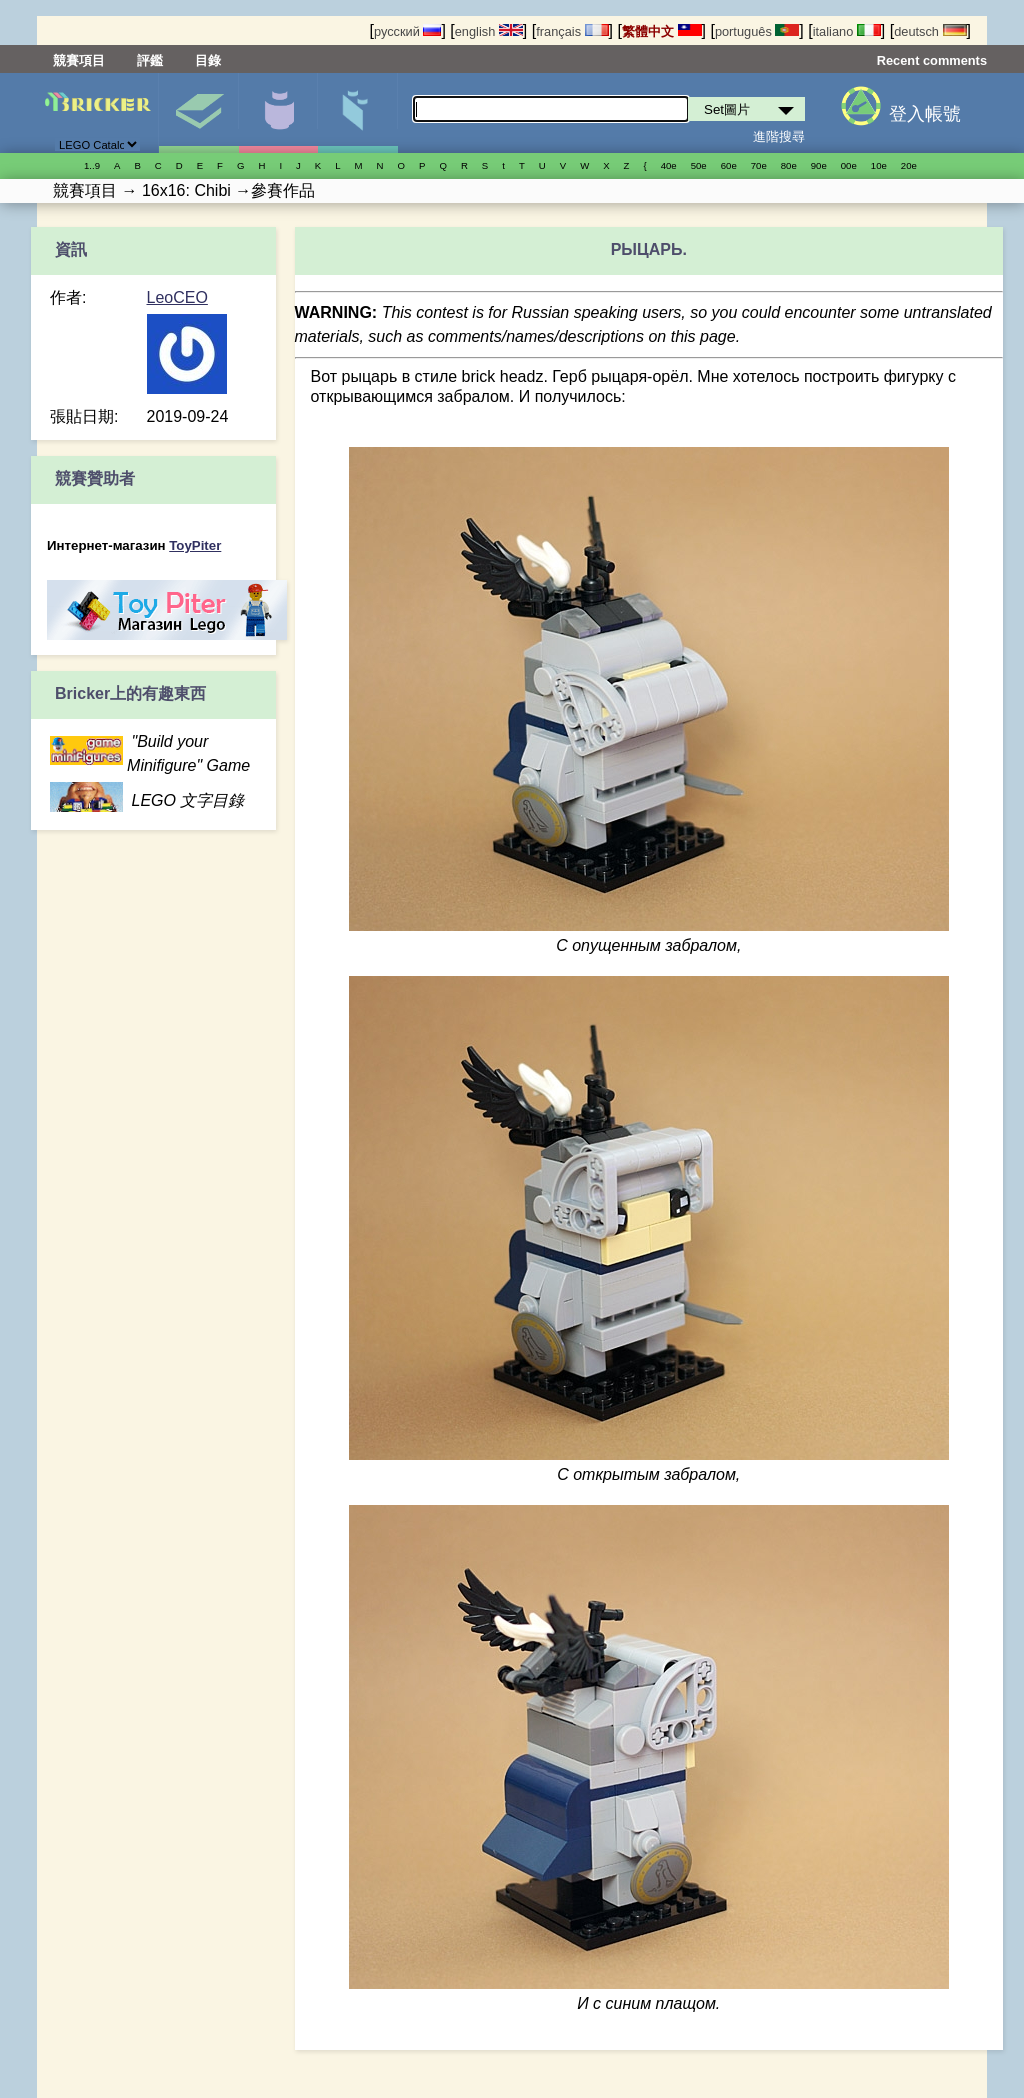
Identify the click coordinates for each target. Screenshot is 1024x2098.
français (572, 31)
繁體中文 (662, 31)
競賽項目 (79, 60)
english (489, 31)
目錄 (208, 60)
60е (729, 165)
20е (909, 165)
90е (819, 165)
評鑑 (150, 60)
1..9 (92, 165)
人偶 (278, 113)
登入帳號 (925, 114)
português (757, 31)
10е (879, 165)
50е (699, 165)
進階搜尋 (779, 136)
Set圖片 (198, 113)
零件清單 (357, 113)
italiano (847, 31)
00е (849, 165)
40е (669, 165)
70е (759, 165)
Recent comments (932, 60)
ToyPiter (195, 545)
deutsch (930, 31)
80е (789, 165)
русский (407, 31)
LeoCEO (177, 297)
